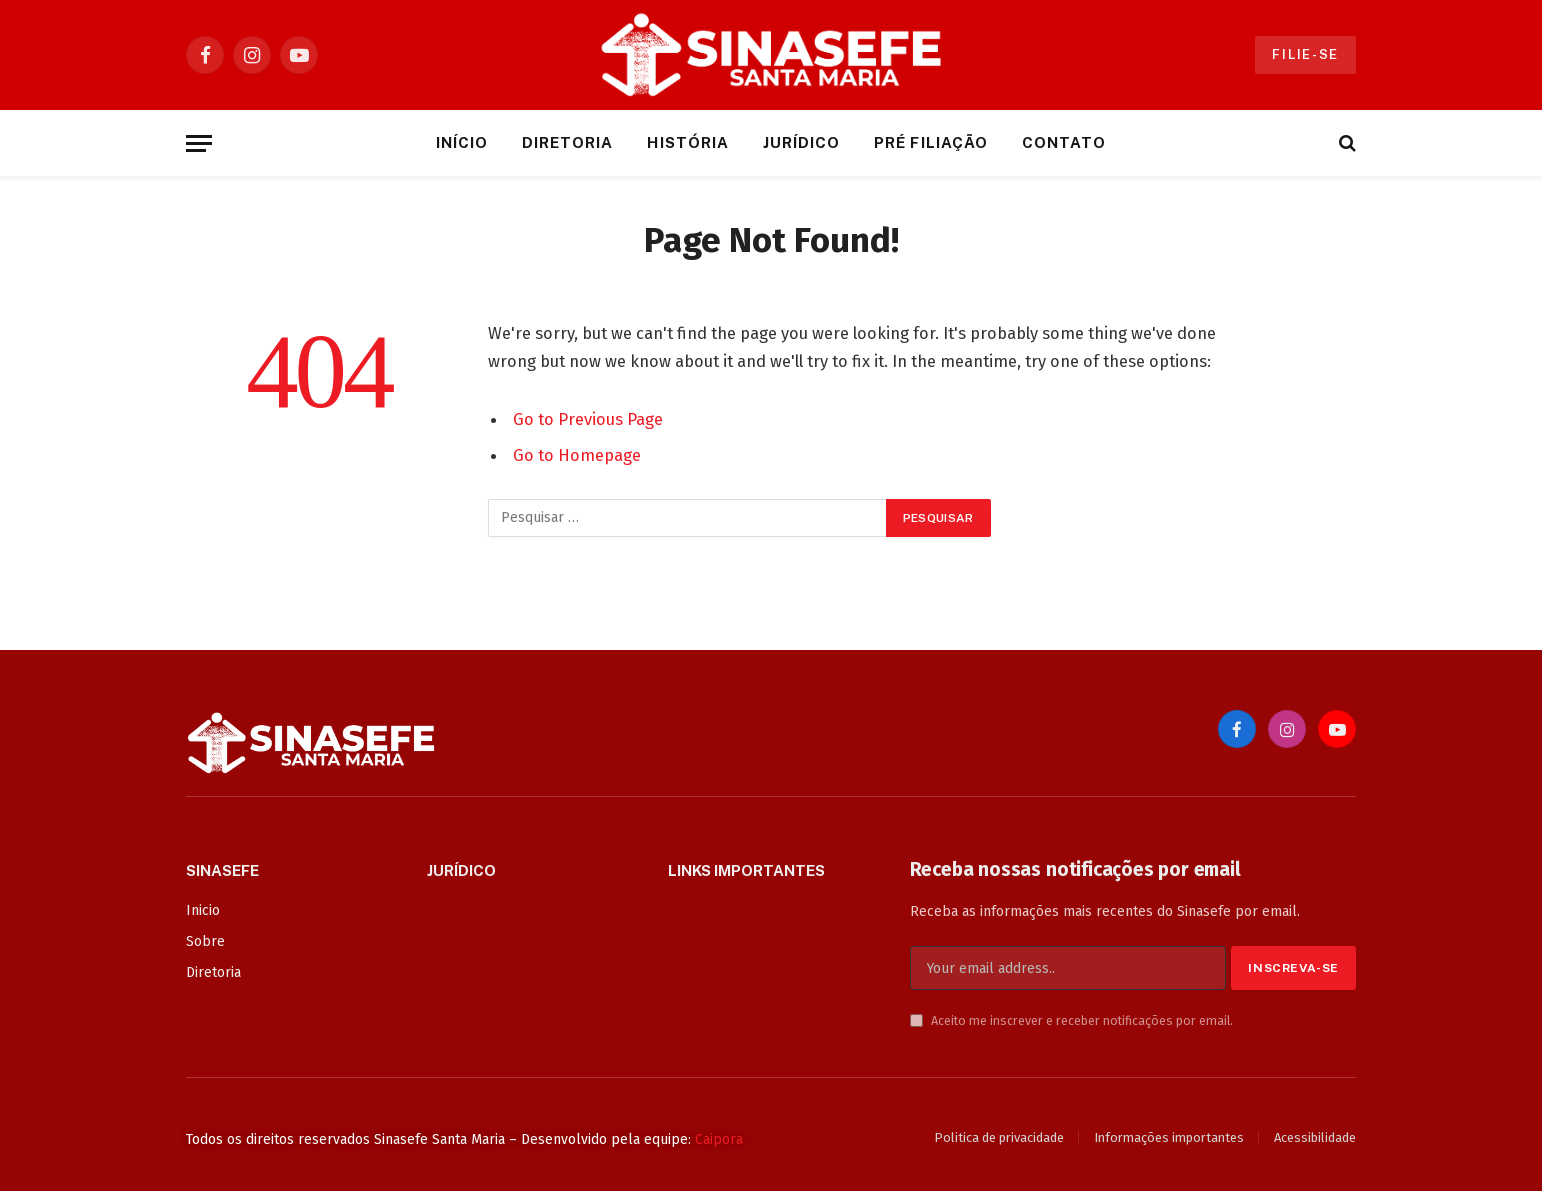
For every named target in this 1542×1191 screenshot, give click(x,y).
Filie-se (1305, 54)
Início (462, 142)
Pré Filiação (931, 142)
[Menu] (199, 143)
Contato (1064, 142)
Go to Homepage (577, 455)
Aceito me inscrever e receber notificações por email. (1071, 1020)
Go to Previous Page (588, 419)
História (687, 142)
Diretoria (567, 142)
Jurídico (801, 142)
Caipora (719, 1139)
